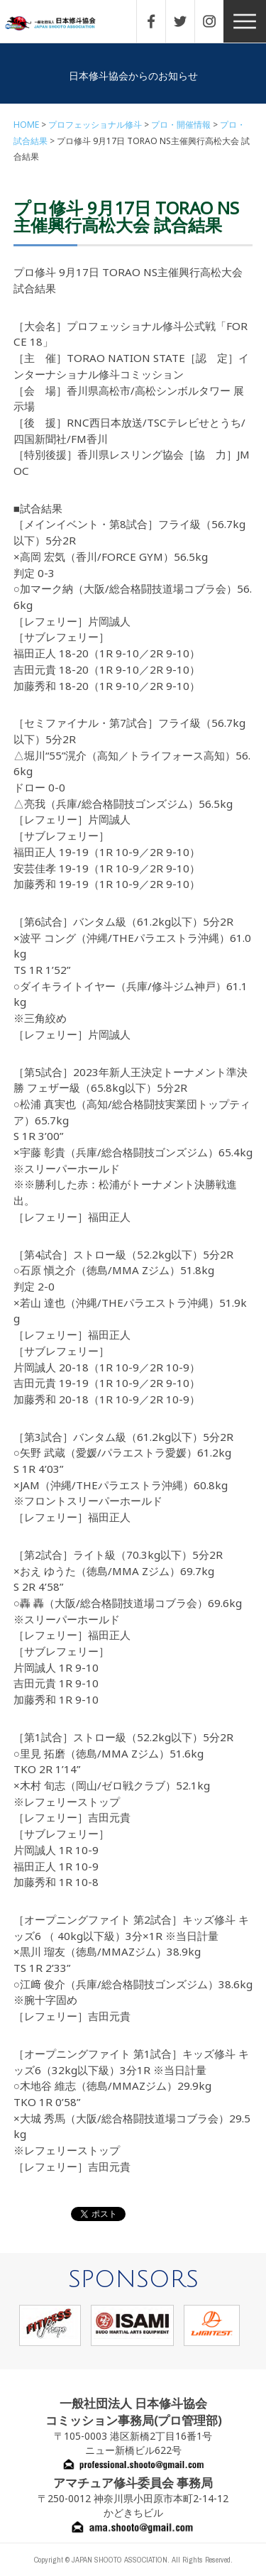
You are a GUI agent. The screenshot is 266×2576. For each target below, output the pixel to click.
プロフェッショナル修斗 (95, 125)
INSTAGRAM (216, 21)
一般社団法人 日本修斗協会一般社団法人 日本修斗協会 (60, 24)
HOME (26, 125)
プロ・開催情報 (181, 125)
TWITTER (187, 21)
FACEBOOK (158, 21)
